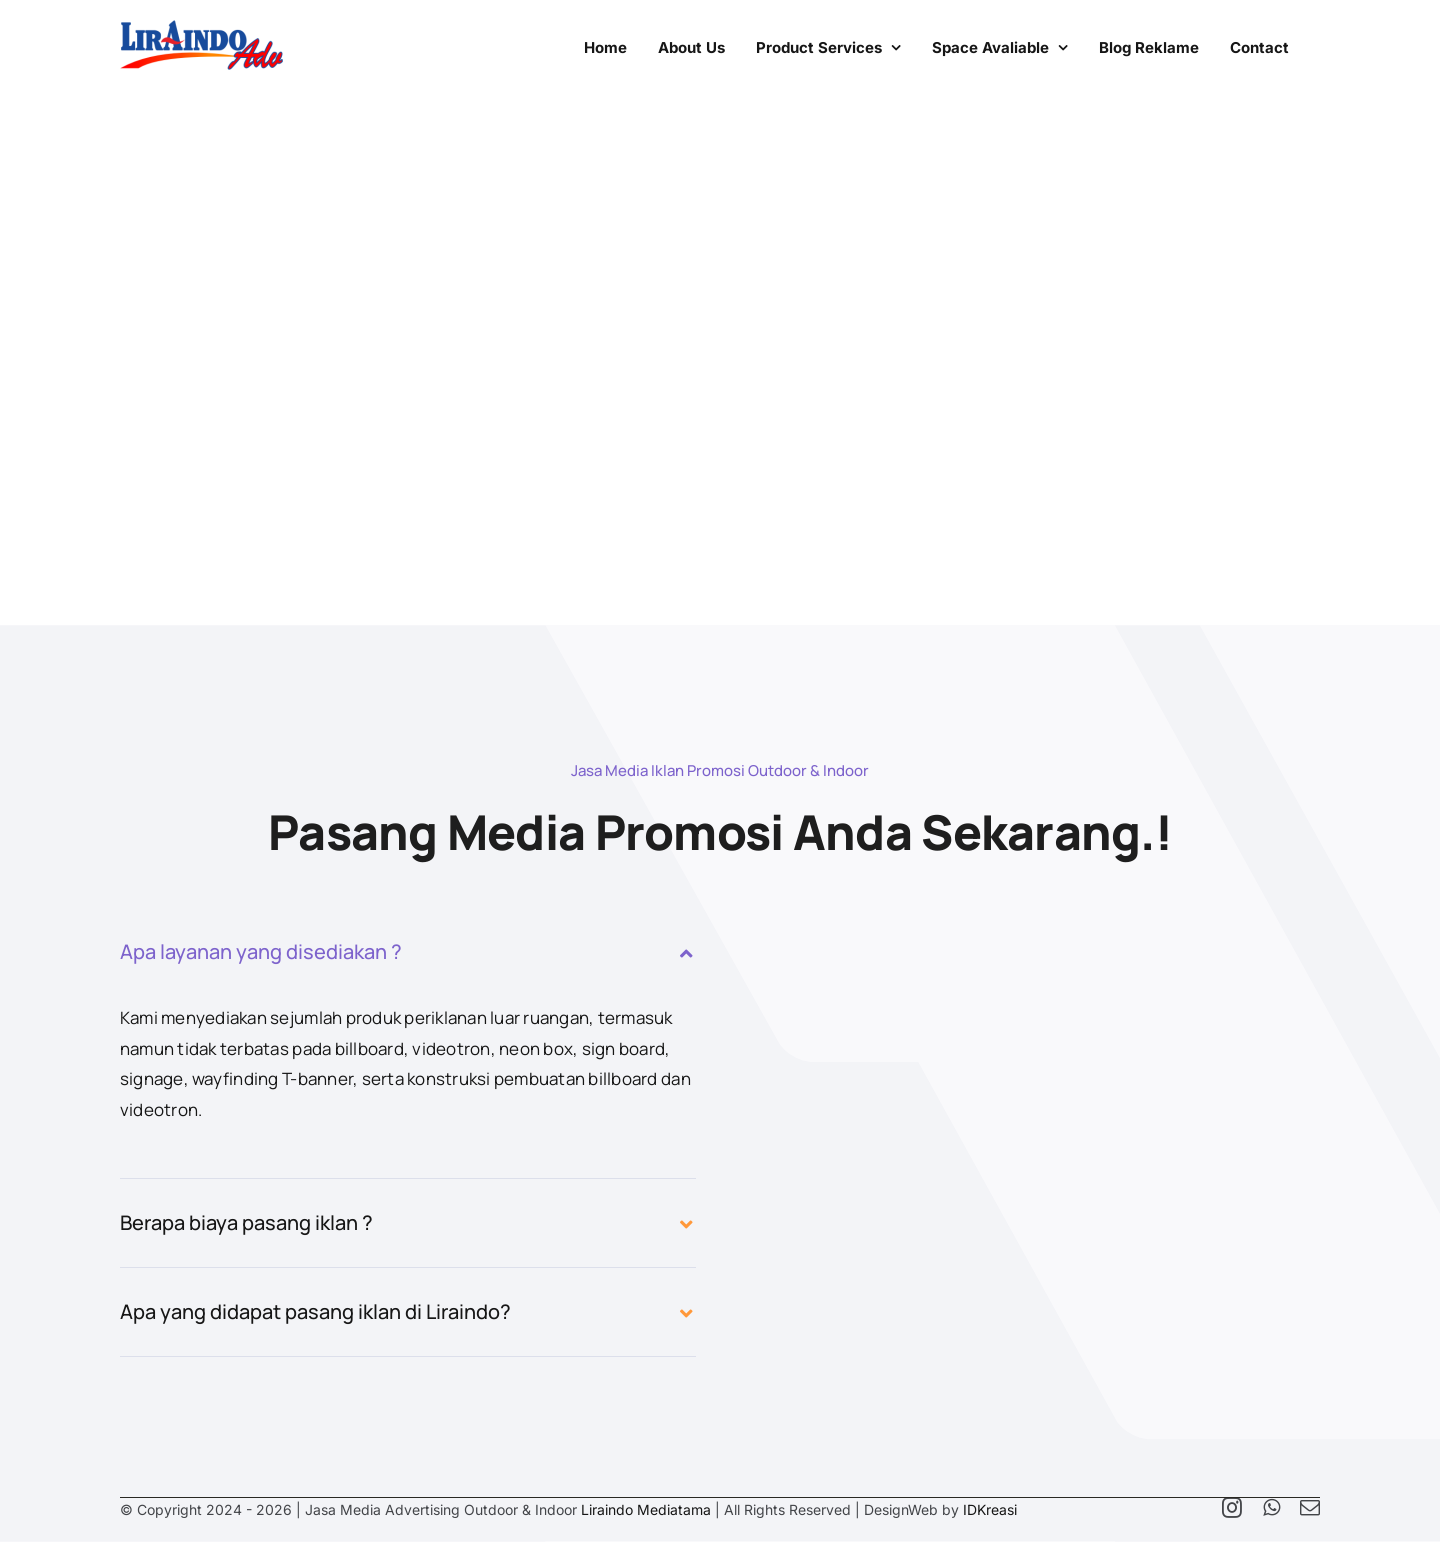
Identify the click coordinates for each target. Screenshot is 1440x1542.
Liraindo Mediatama (646, 1509)
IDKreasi (990, 1509)
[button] (408, 952)
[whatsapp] (1271, 1508)
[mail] (1310, 1508)
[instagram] (1232, 1508)
